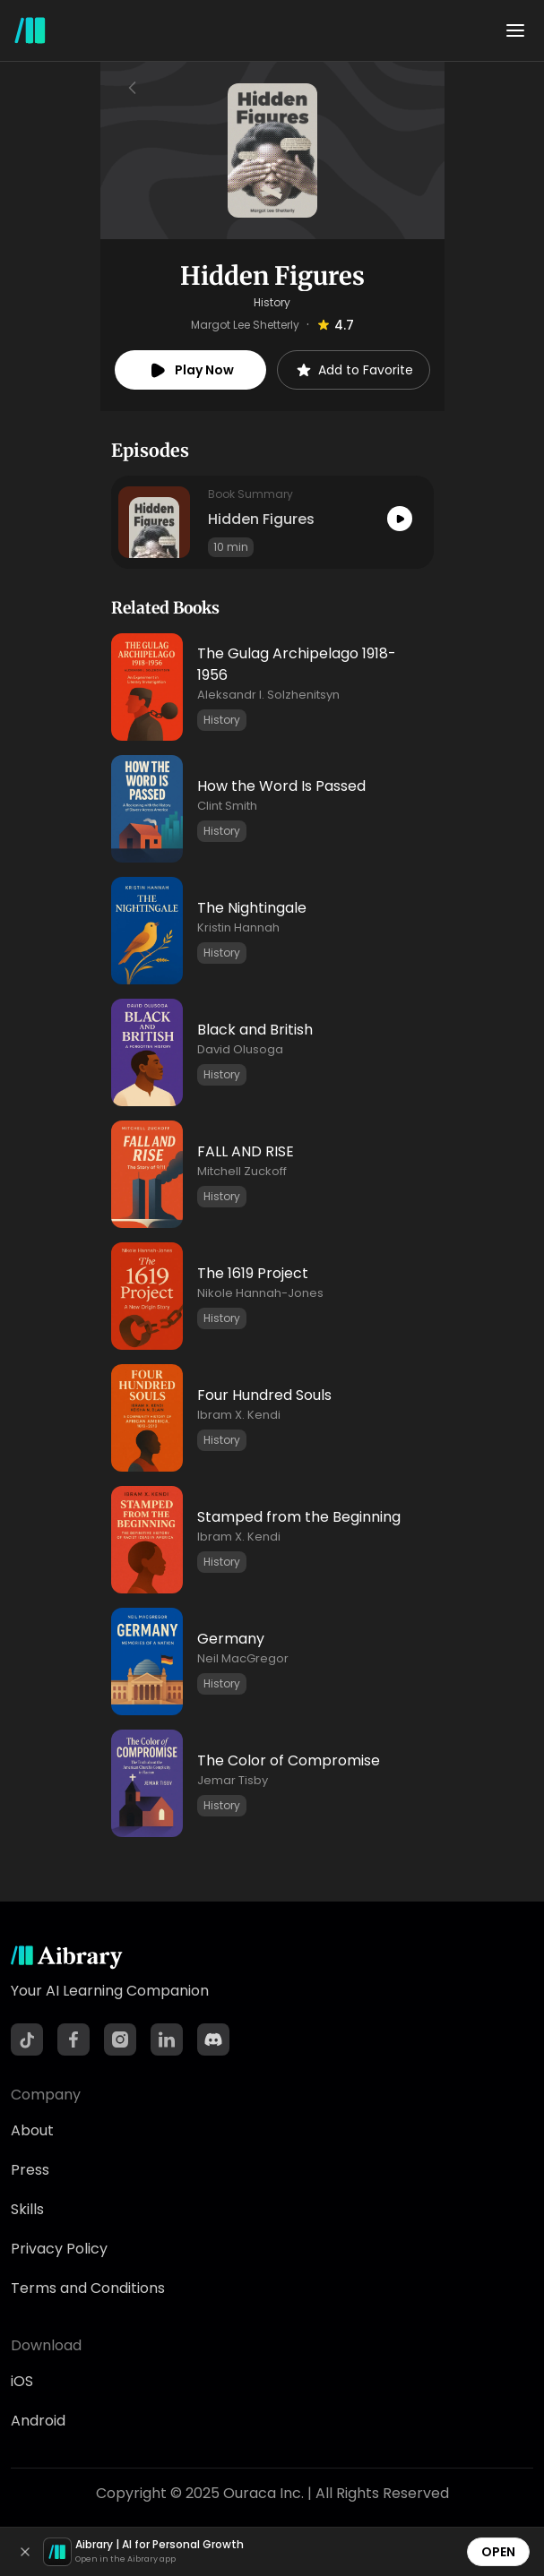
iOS (22, 2381)
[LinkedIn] (167, 2039)
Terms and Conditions (88, 2288)
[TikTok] (27, 2039)
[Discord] (213, 2039)
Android (38, 2420)
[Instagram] (120, 2039)
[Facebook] (73, 2039)
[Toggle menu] (515, 30)
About (32, 2130)
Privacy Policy (59, 2248)
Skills (27, 2209)
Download (46, 2345)
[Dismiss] (25, 2552)
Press (30, 2170)
